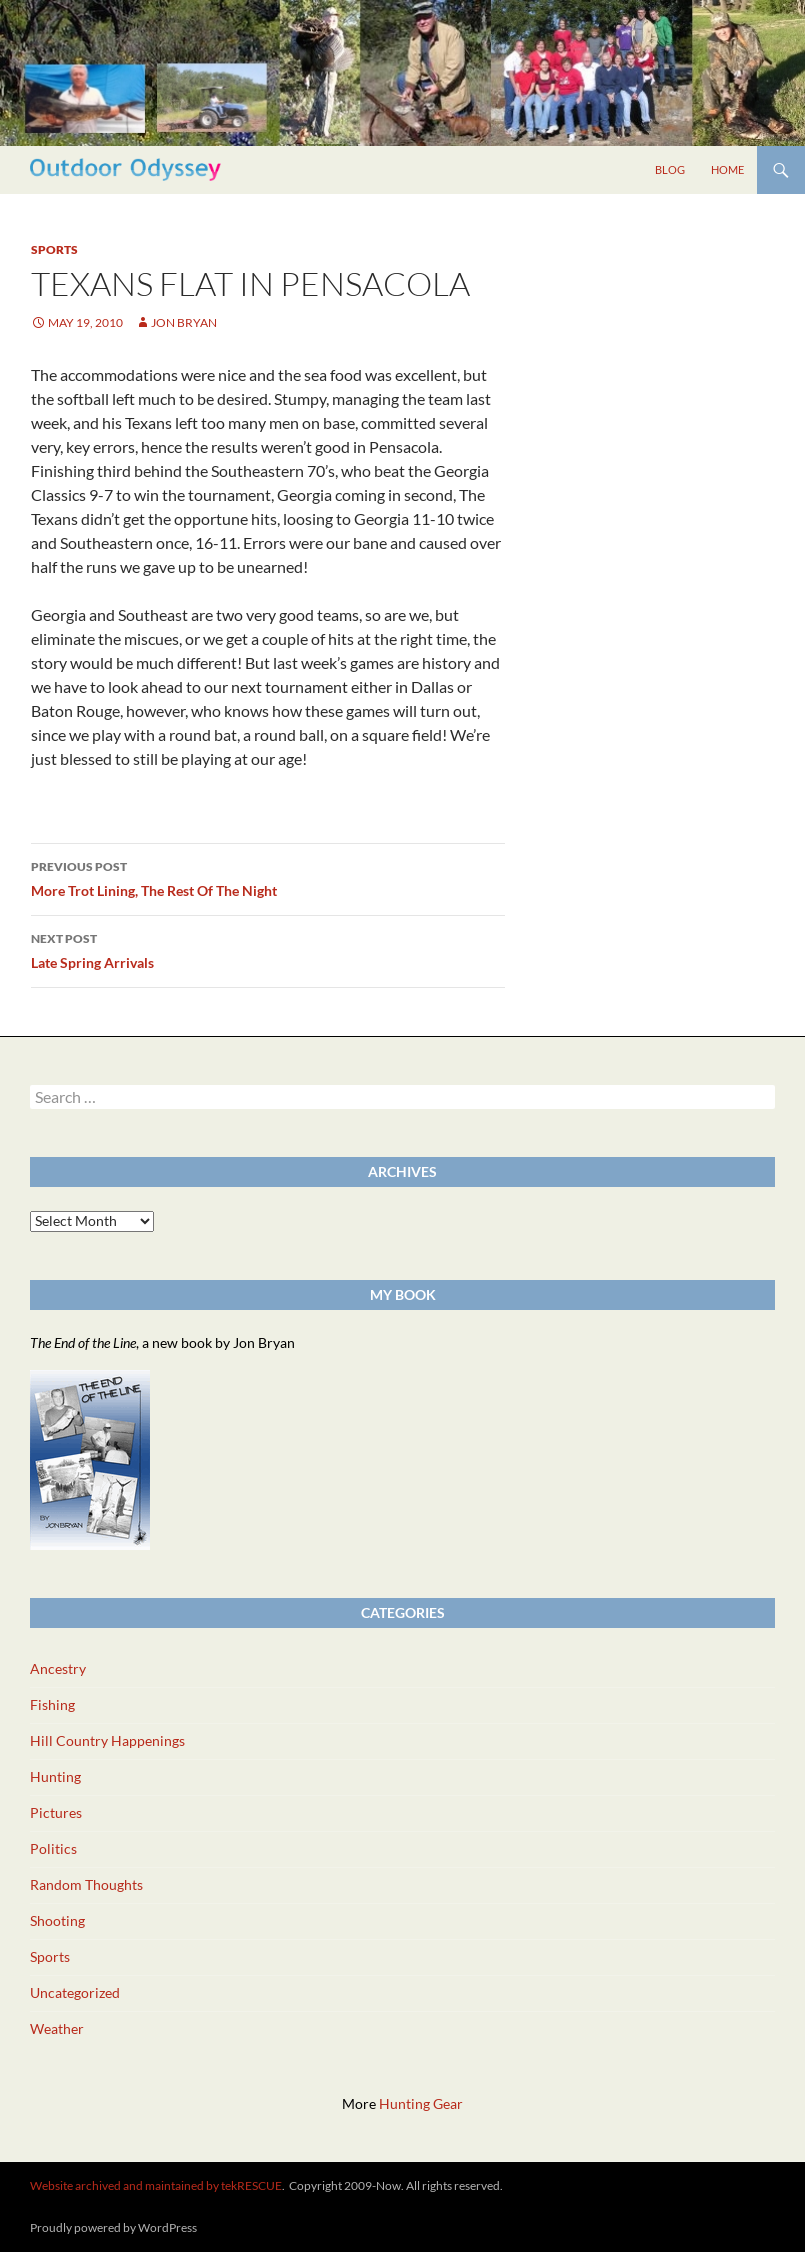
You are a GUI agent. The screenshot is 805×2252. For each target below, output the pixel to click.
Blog (670, 169)
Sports (54, 249)
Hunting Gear (421, 2103)
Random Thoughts (86, 1884)
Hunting (55, 1776)
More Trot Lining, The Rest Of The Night (268, 877)
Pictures (56, 1812)
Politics (53, 1848)
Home (727, 169)
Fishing (52, 1704)
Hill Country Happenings (107, 1740)
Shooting (57, 1920)
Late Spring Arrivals (268, 949)
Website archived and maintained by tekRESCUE (156, 2185)
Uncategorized (75, 1992)
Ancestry (58, 1668)
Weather (57, 2028)
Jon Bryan (184, 322)
